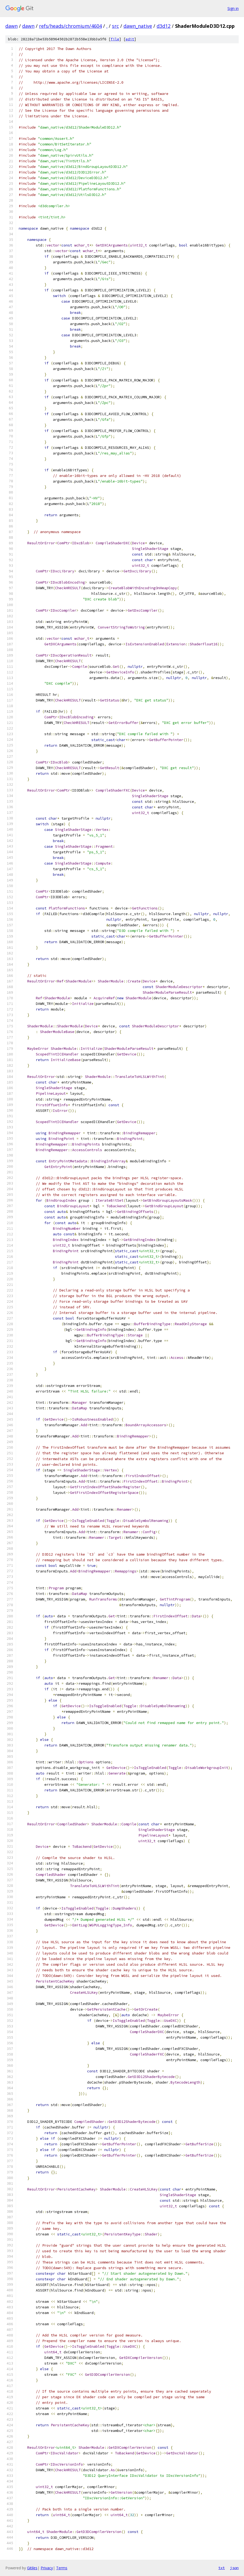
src (115, 26)
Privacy (47, 2567)
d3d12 (164, 26)
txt (221, 2567)
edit (130, 39)
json (234, 2567)
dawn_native (137, 26)
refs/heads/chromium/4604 (70, 26)
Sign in (233, 8)
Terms (61, 2567)
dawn (11, 26)
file (115, 39)
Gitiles (32, 2567)
